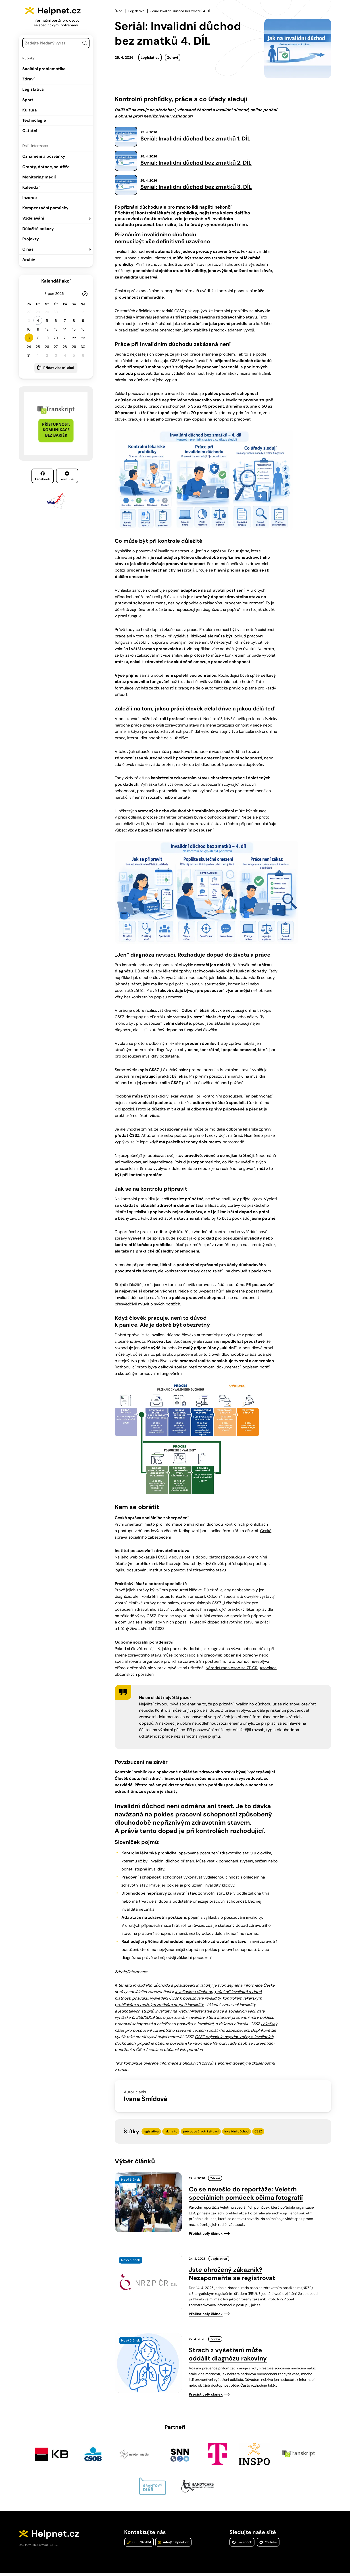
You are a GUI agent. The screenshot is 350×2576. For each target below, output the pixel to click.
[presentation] (148, 2204)
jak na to (171, 2134)
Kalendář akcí (56, 281)
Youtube (66, 476)
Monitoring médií (39, 177)
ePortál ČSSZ (153, 1631)
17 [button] (28, 338)
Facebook (42, 476)
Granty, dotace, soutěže (46, 167)
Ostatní (29, 130)
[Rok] (61, 293)
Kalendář (31, 187)
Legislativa (33, 89)
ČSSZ (258, 2134)
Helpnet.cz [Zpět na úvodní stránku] (61, 10)
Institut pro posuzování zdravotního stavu (187, 1572)
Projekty (30, 239)
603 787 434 (139, 2545)
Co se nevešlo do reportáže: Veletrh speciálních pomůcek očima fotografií (246, 2196)
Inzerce (29, 197)
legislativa (151, 2134)
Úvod (118, 11)
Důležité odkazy (38, 228)
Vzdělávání (33, 218)
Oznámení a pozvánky (43, 156)
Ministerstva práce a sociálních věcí (222, 2013)
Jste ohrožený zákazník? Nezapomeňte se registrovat (232, 2276)
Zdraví (28, 79)
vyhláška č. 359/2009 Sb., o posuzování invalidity (159, 2020)
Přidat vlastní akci (58, 367)
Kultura (29, 110)
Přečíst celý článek (206, 2236)
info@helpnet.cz (172, 2545)
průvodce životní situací (201, 2134)
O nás (27, 249)
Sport (27, 100)
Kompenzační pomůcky (45, 208)
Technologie (34, 120)
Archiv (28, 259)
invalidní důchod (236, 2134)
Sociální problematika (44, 68)
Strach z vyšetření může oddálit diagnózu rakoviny (228, 2356)
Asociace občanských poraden (174, 2052)
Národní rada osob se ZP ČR (232, 1670)
